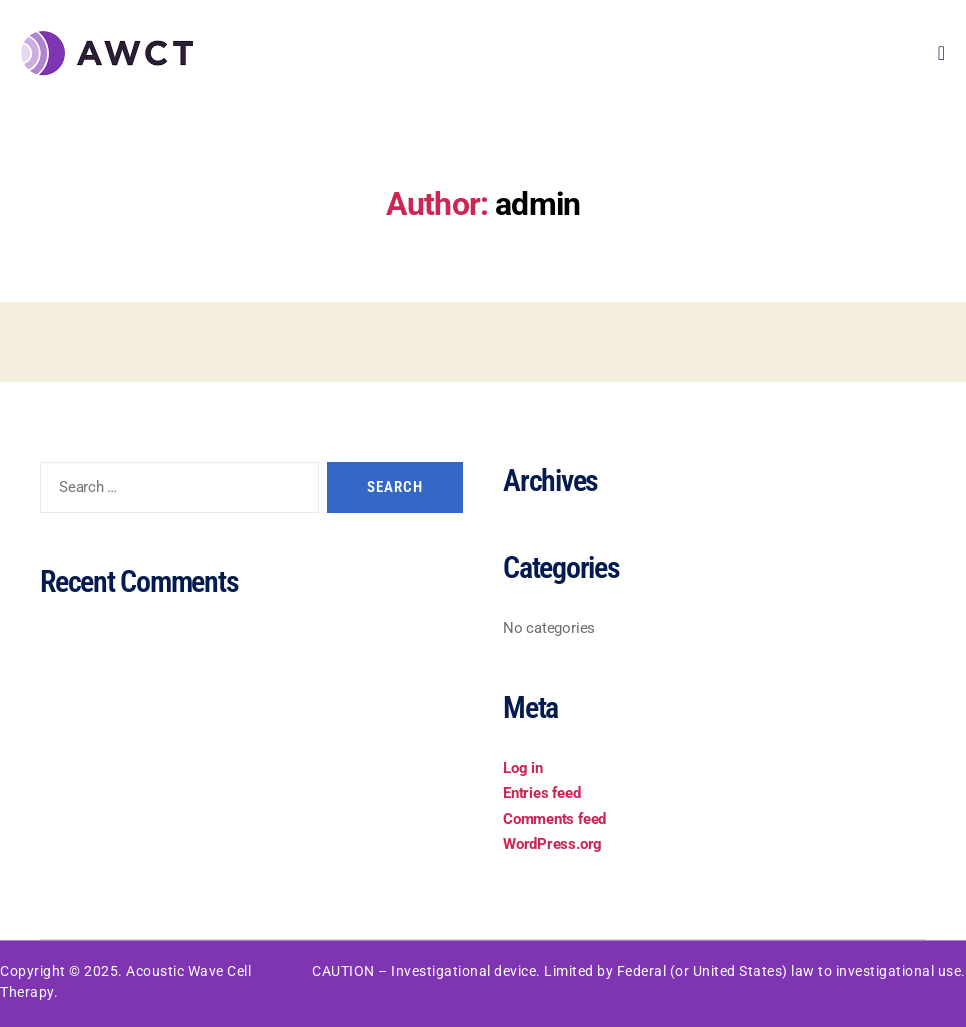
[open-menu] (942, 53)
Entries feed (541, 793)
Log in (523, 768)
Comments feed (554, 819)
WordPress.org (552, 844)
